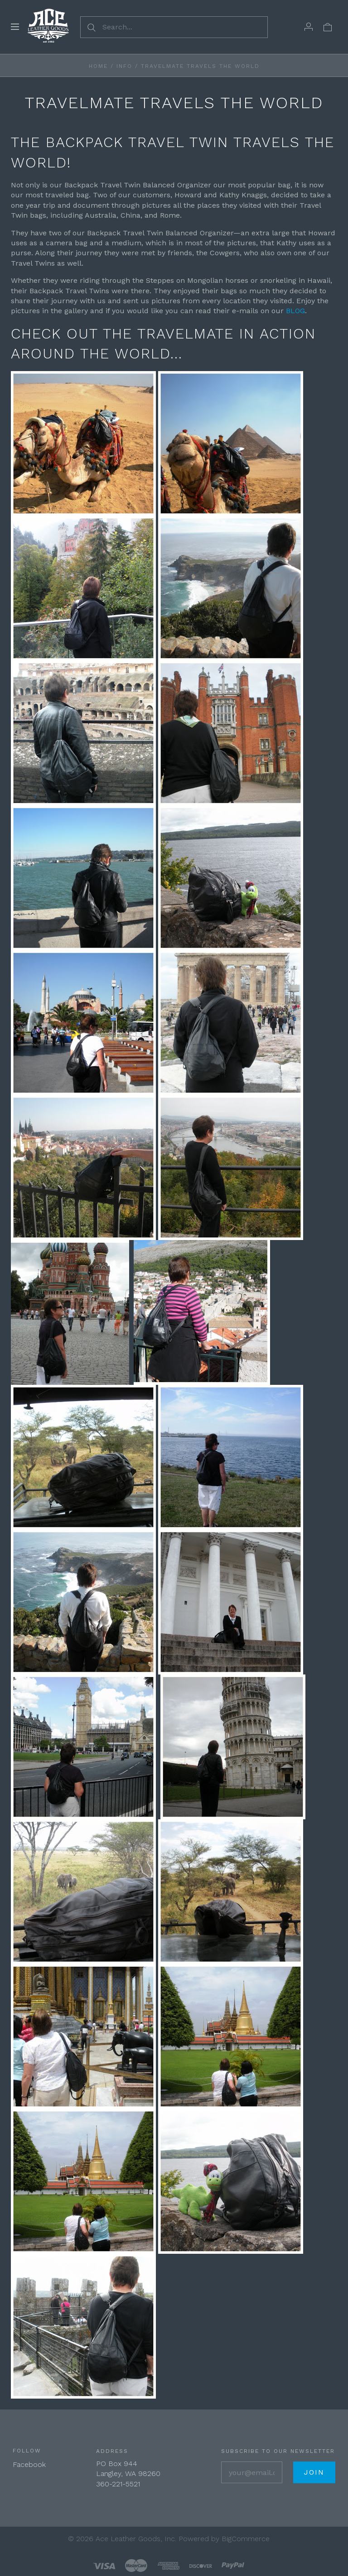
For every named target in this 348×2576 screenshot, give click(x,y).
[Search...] (174, 27)
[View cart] (328, 27)
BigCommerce (246, 2538)
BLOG (295, 310)
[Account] (308, 27)
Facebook (29, 2464)
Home (98, 66)
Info (124, 66)
